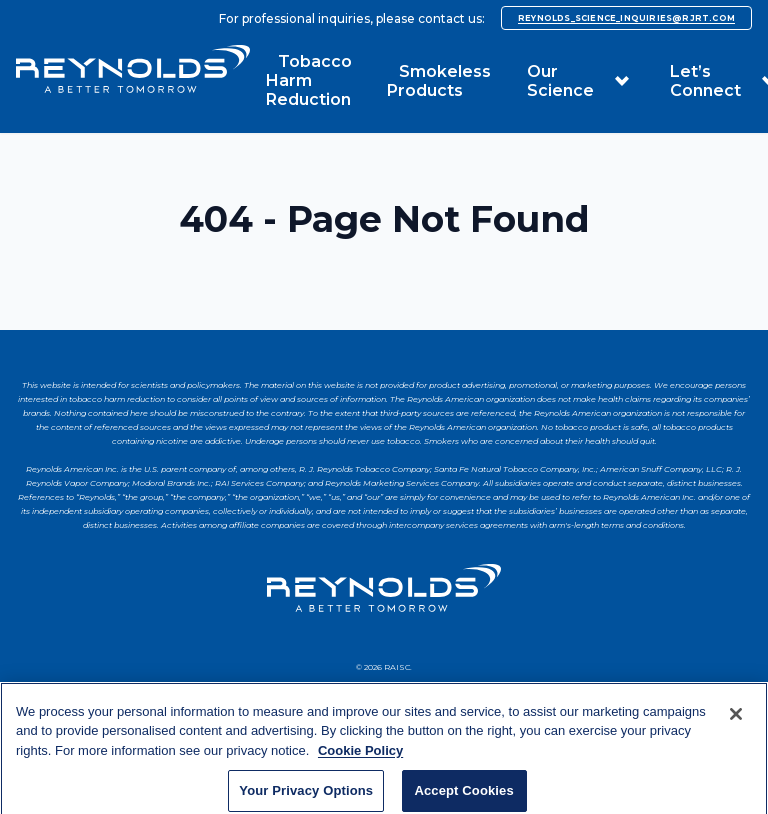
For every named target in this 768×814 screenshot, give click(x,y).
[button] (622, 81)
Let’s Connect (705, 81)
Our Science (560, 81)
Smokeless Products (439, 81)
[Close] (736, 723)
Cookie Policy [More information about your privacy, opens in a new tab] (360, 759)
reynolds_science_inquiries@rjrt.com (626, 18)
